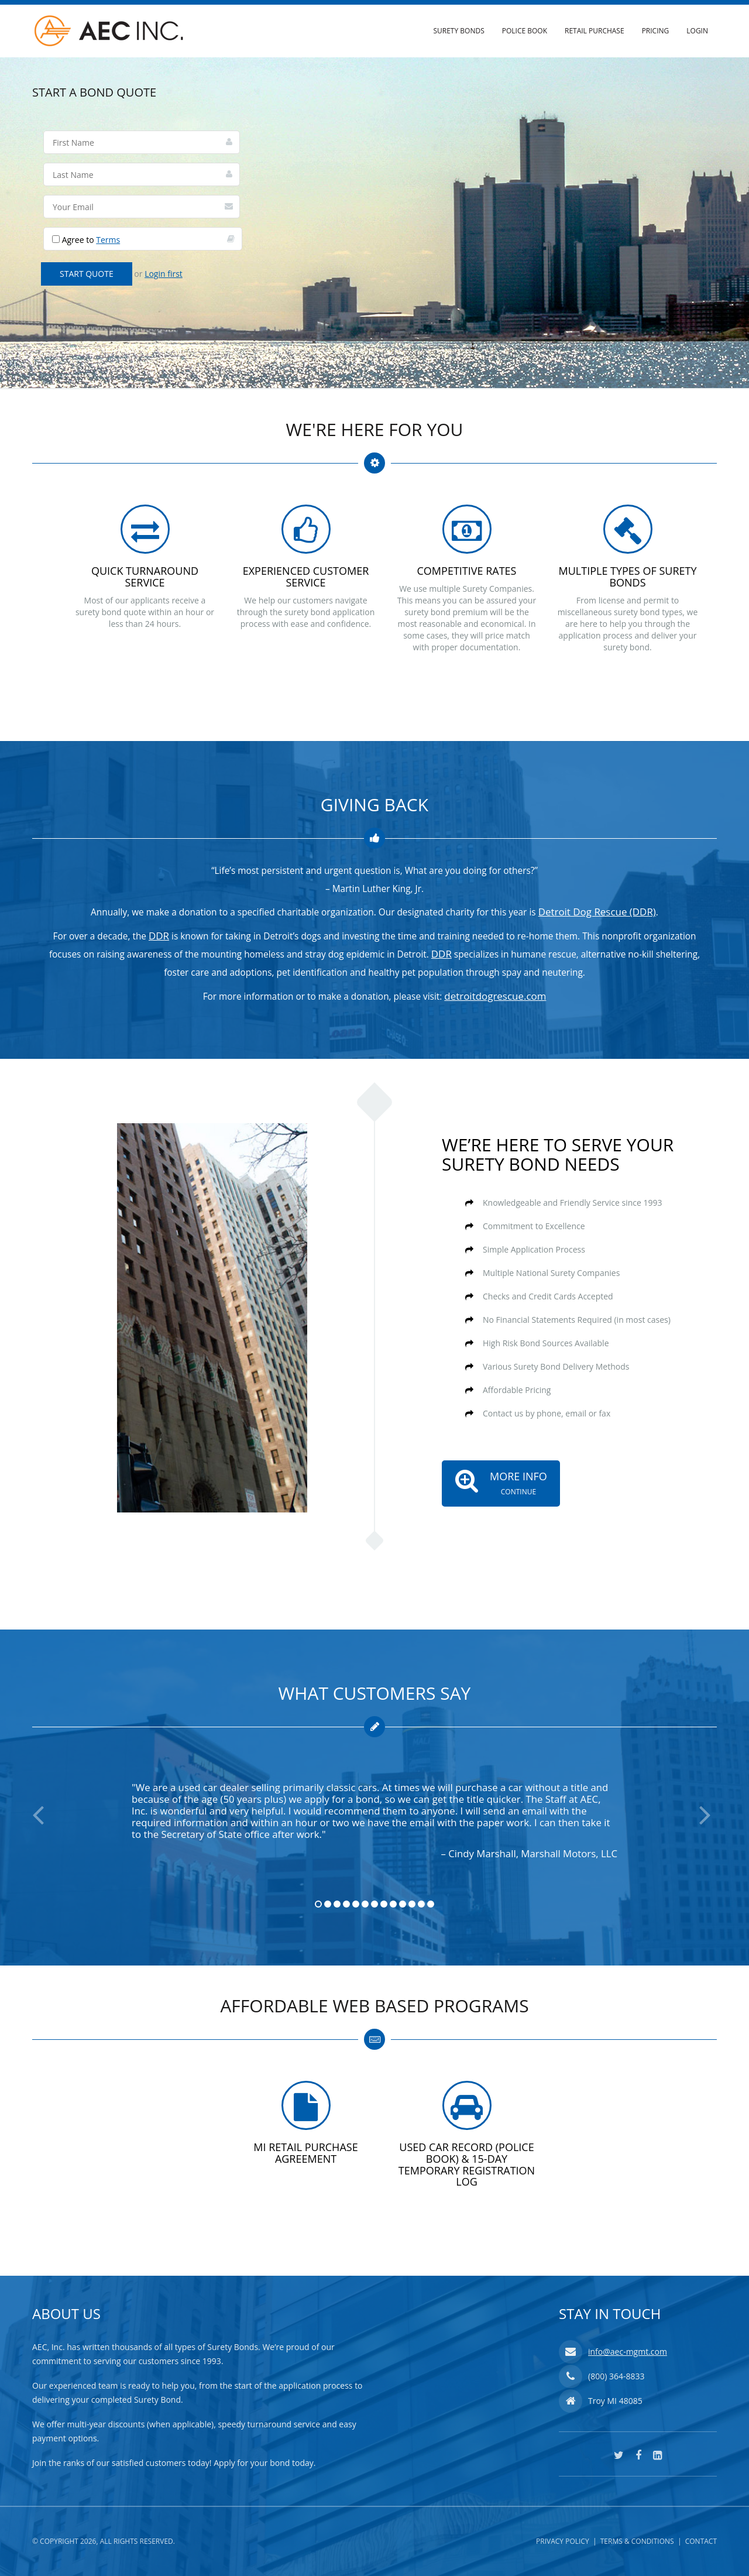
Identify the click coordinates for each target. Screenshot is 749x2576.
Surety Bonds (458, 31)
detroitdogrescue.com (495, 996)
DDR (159, 935)
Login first (164, 273)
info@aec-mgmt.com (627, 2351)
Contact (701, 2541)
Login (697, 31)
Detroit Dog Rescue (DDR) (597, 911)
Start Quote (87, 273)
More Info (495, 1480)
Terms (108, 239)
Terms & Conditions (637, 2541)
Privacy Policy (562, 2541)
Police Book (524, 31)
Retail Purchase (594, 31)
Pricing (655, 31)
